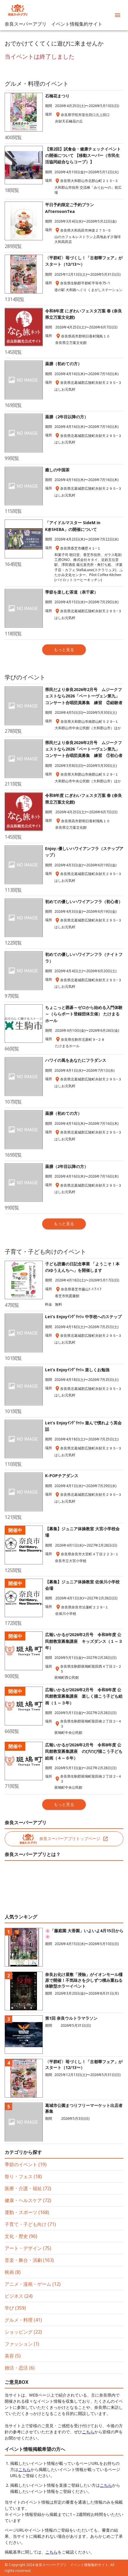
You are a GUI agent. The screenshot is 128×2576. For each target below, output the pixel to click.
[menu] (117, 15)
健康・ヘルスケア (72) (28, 2200)
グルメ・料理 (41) (23, 2320)
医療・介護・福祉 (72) (28, 2188)
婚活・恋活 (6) (20, 2368)
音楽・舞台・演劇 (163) (29, 2260)
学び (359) (15, 2308)
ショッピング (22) (23, 2332)
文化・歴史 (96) (21, 2236)
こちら (88, 2432)
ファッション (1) (22, 2344)
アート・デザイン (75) (28, 2248)
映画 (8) (13, 2272)
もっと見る (64, 649)
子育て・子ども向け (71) (30, 2224)
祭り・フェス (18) (23, 2176)
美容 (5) (13, 2356)
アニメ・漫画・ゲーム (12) (33, 2284)
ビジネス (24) (19, 2296)
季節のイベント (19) (26, 2164)
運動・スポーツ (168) (27, 2212)
